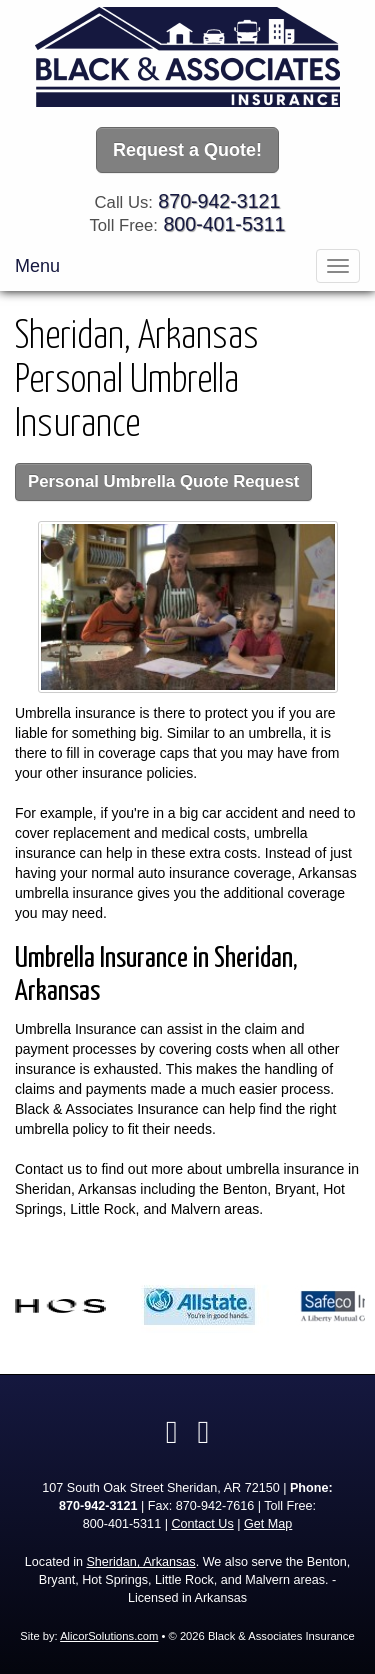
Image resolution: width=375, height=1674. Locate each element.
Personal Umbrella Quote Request (163, 481)
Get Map (268, 1524)
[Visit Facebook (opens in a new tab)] (172, 1432)
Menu (37, 266)
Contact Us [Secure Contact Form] (202, 1524)
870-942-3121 (219, 201)
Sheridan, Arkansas (140, 1562)
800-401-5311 (224, 224)
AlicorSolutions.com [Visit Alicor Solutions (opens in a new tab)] (109, 1636)
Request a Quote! (187, 150)
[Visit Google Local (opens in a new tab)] (204, 1432)
